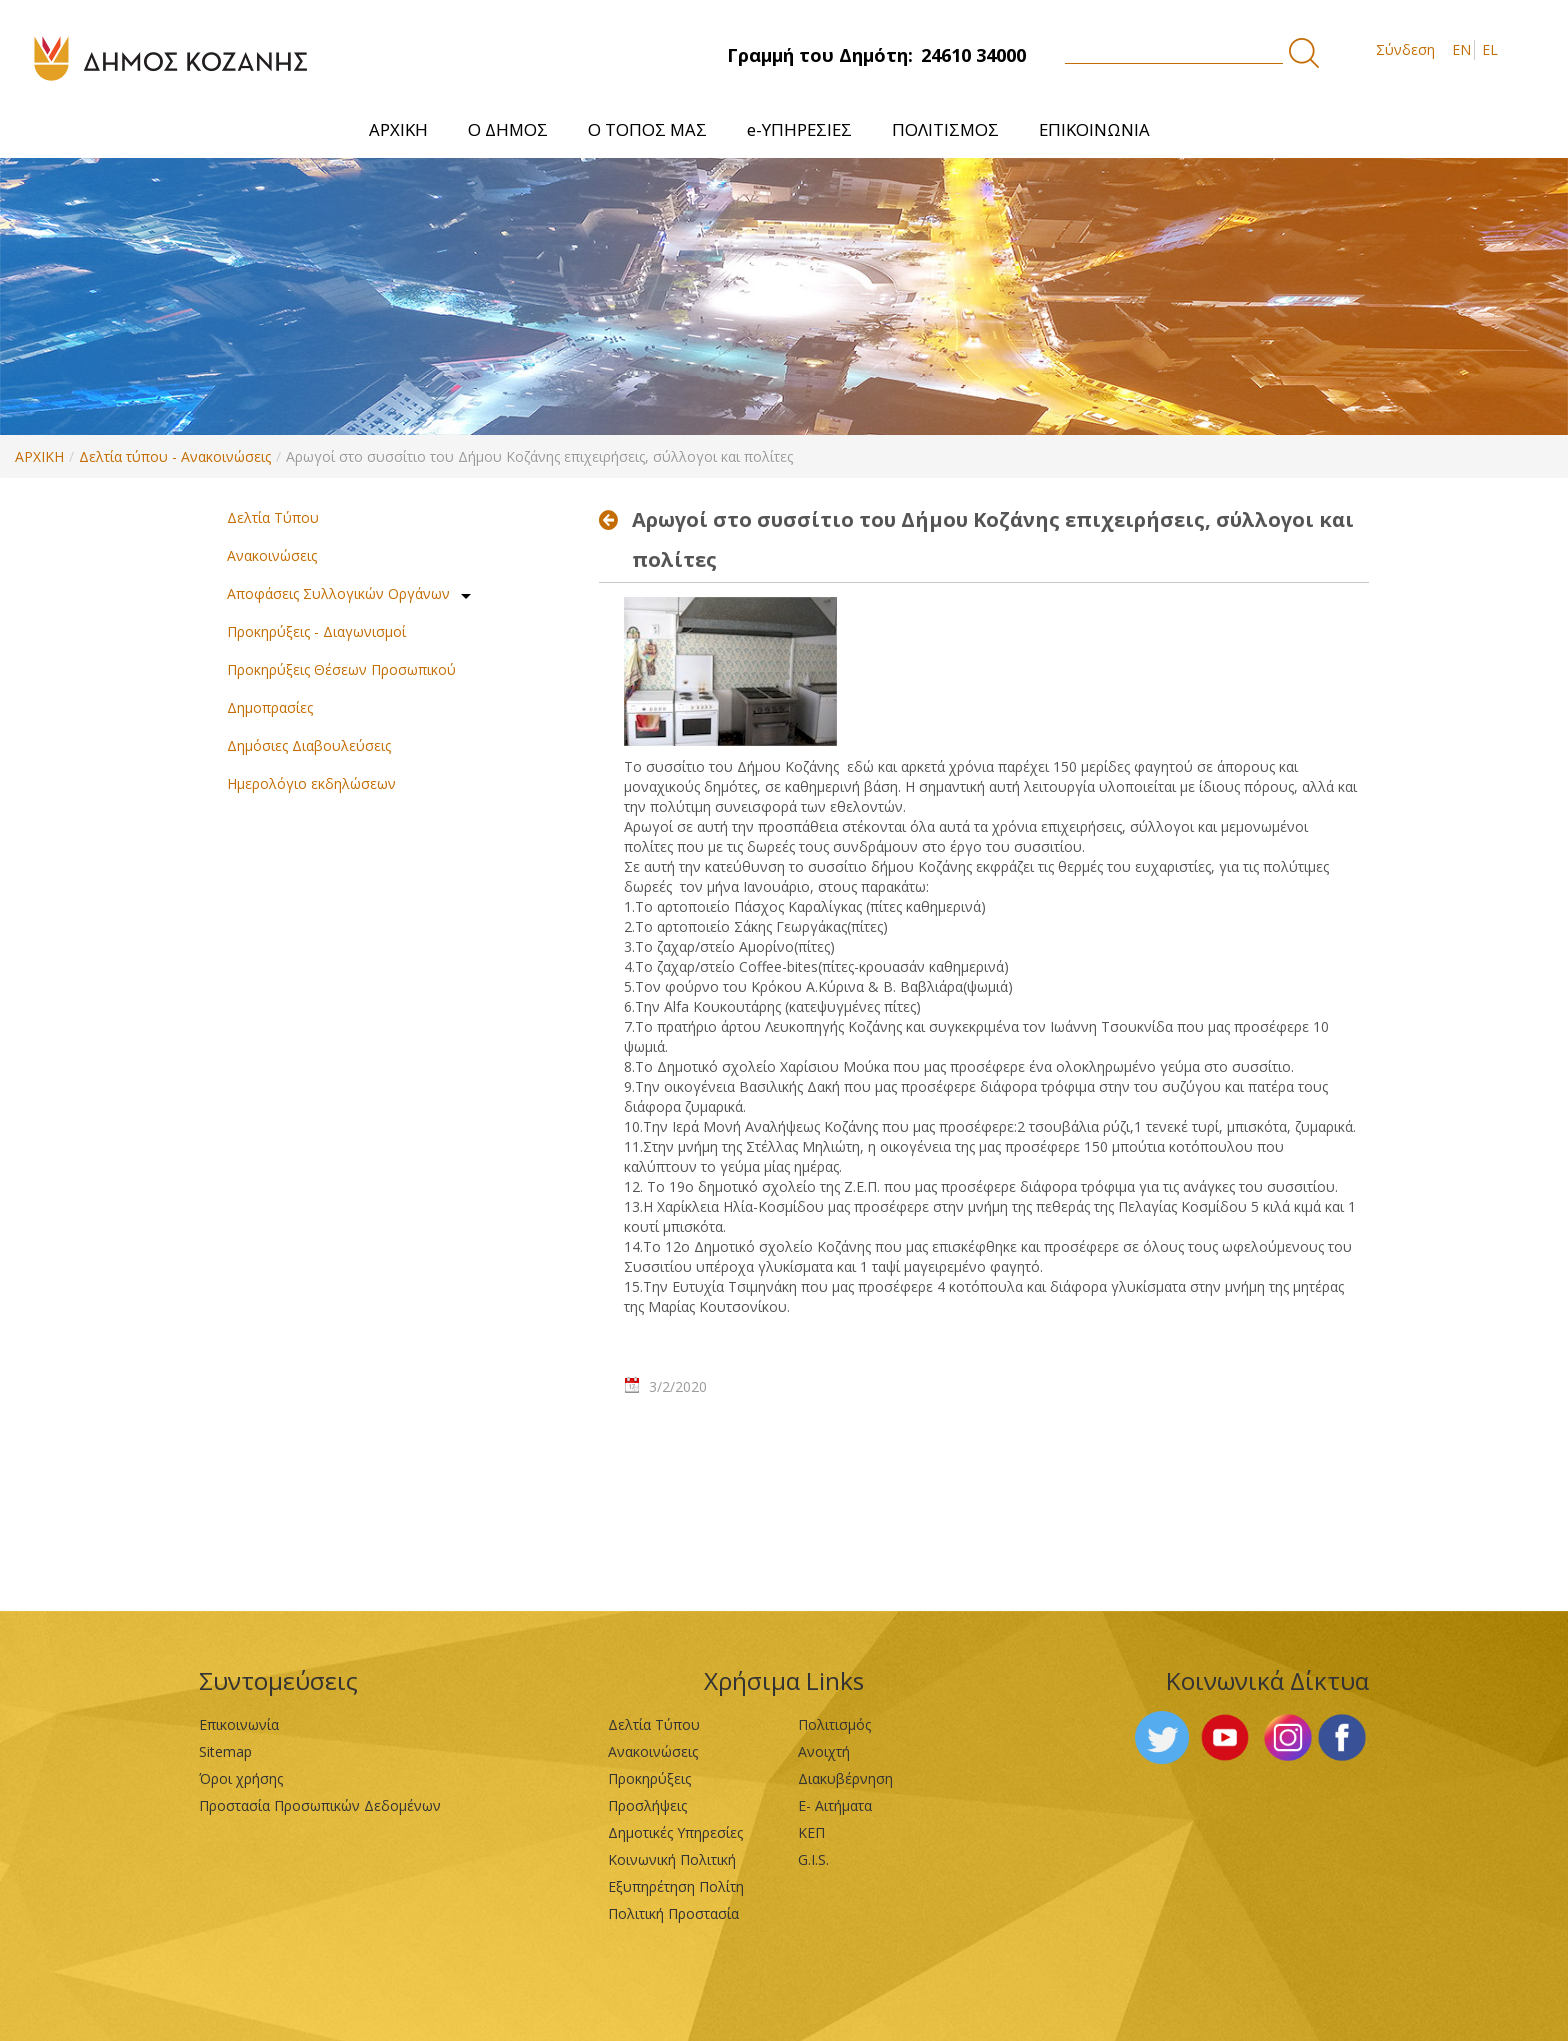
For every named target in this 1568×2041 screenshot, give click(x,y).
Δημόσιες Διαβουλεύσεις (309, 745)
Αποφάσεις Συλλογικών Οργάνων (338, 593)
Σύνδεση (1405, 49)
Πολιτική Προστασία (673, 1913)
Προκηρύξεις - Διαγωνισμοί (316, 631)
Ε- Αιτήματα (835, 1805)
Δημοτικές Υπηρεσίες (675, 1832)
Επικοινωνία (239, 1724)
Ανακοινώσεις (272, 555)
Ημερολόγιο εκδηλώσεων (311, 783)
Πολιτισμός (834, 1724)
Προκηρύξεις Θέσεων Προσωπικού (341, 669)
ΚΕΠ (811, 1832)
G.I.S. (813, 1859)
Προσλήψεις (647, 1805)
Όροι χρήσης (241, 1778)
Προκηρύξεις (649, 1778)
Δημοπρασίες (270, 707)
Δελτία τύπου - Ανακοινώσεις (175, 456)
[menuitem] (398, 129)
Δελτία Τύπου (273, 517)
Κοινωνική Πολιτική (672, 1859)
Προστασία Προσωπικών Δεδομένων (320, 1805)
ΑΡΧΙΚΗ (39, 456)
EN (1461, 49)
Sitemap (225, 1751)
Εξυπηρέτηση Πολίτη (676, 1886)
